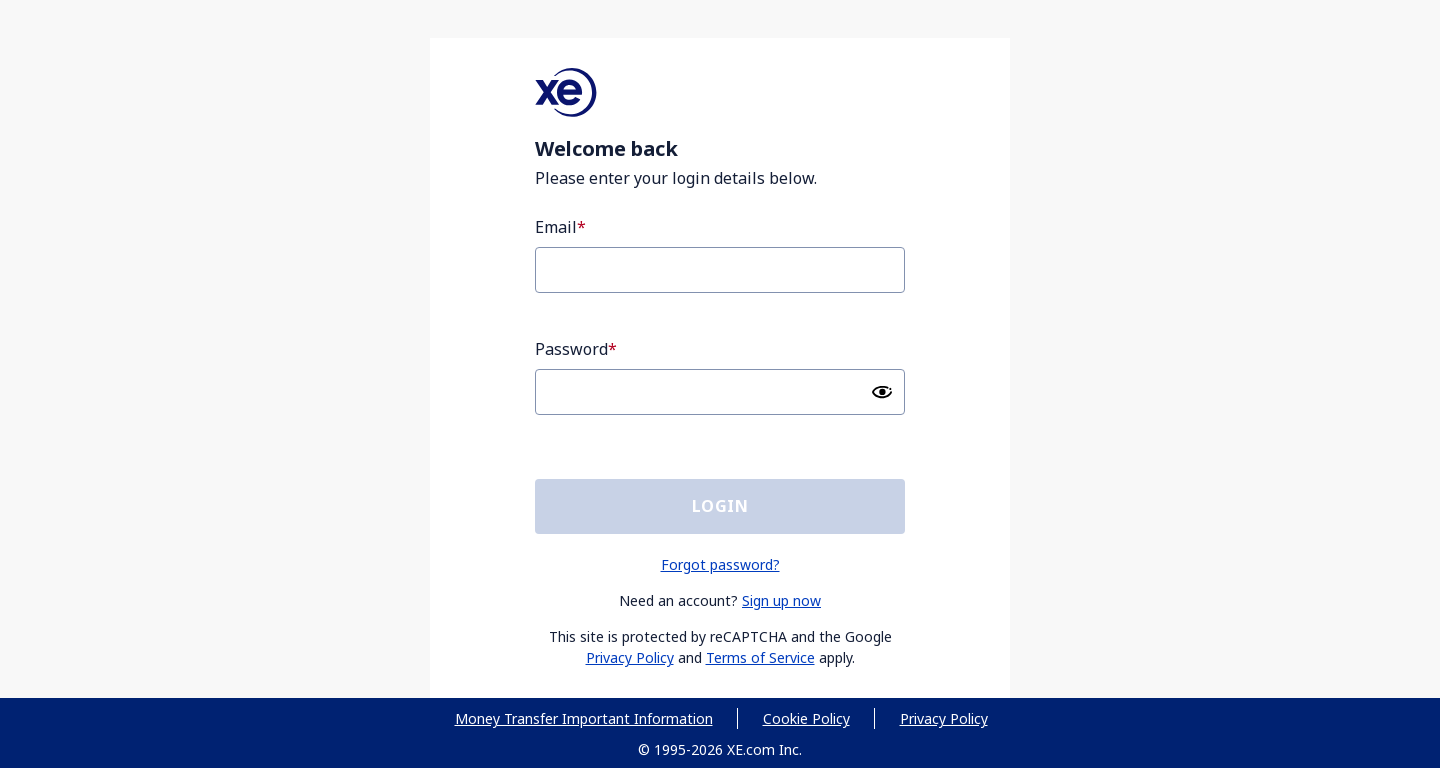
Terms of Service (760, 657)
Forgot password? (720, 564)
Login (720, 506)
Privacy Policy (630, 657)
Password (571, 349)
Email (556, 227)
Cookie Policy (806, 718)
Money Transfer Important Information (584, 718)
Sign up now (781, 600)
